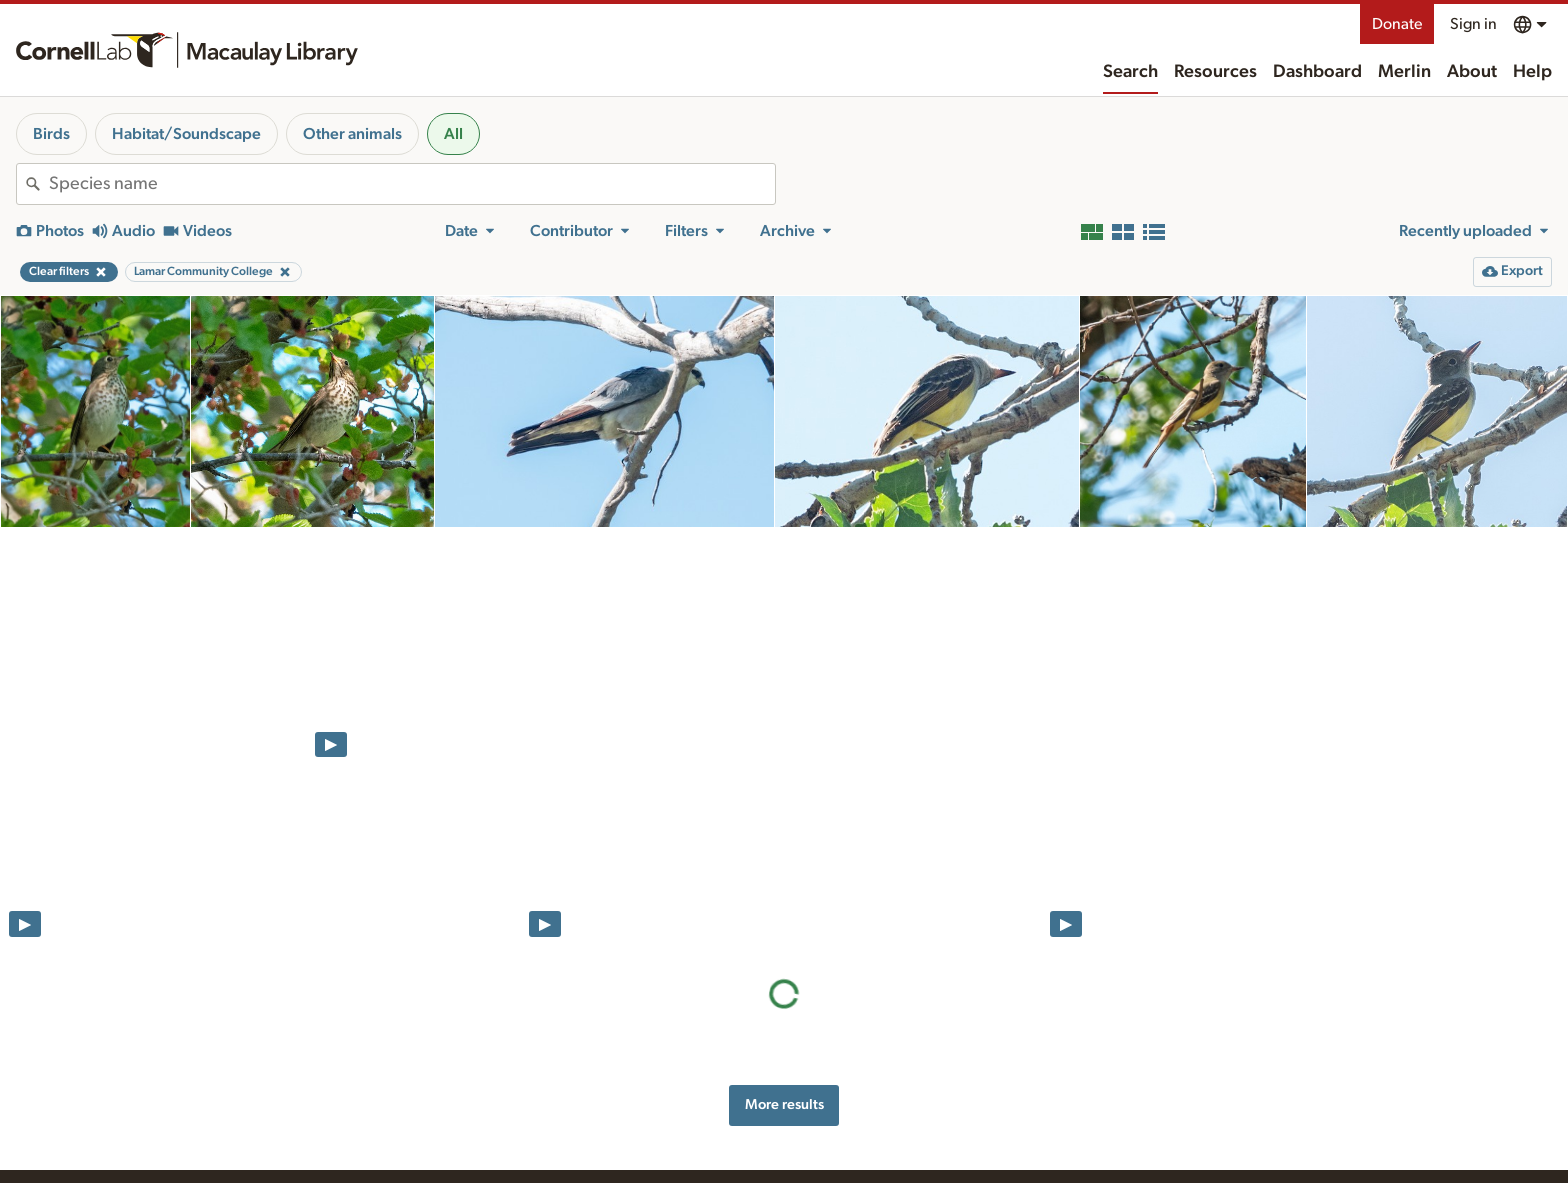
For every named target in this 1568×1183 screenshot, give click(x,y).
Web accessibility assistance (1150, 1104)
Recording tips (633, 1136)
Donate (1397, 24)
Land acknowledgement (1138, 1083)
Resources (1215, 72)
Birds (51, 134)
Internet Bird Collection (420, 1174)
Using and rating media (658, 1157)
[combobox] (412, 184)
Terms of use (1104, 1146)
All (453, 134)
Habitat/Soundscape (186, 134)
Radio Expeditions (405, 1153)
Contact (852, 1157)
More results (784, 687)
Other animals (352, 134)
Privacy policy (1108, 1125)
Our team (857, 1136)
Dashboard (1317, 72)
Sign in (1473, 24)
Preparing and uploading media (683, 1115)
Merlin (1404, 72)
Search (1130, 72)
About (1472, 72)
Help (1532, 72)
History (850, 1115)
